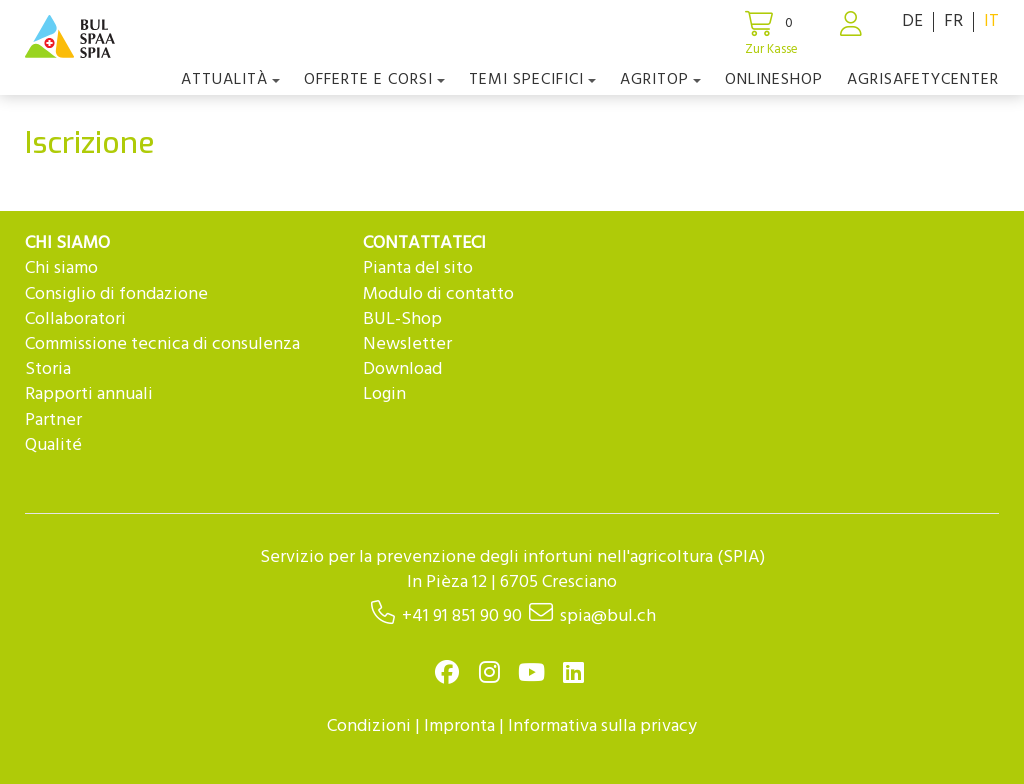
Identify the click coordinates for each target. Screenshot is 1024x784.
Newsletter (407, 344)
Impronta (459, 726)
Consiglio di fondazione (116, 294)
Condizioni (369, 726)
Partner (53, 420)
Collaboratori (75, 319)
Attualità (230, 80)
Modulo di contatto (438, 294)
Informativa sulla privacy (602, 726)
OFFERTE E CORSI (374, 80)
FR (953, 21)
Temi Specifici (532, 80)
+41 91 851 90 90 (462, 616)
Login (384, 394)
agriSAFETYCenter (923, 80)
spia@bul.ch (608, 616)
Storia (48, 369)
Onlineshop (774, 80)
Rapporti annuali (89, 394)
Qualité (53, 445)
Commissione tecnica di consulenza (162, 344)
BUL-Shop (402, 319)
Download (402, 369)
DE (912, 21)
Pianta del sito (418, 268)
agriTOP (660, 80)
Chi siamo (61, 268)
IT (991, 21)
